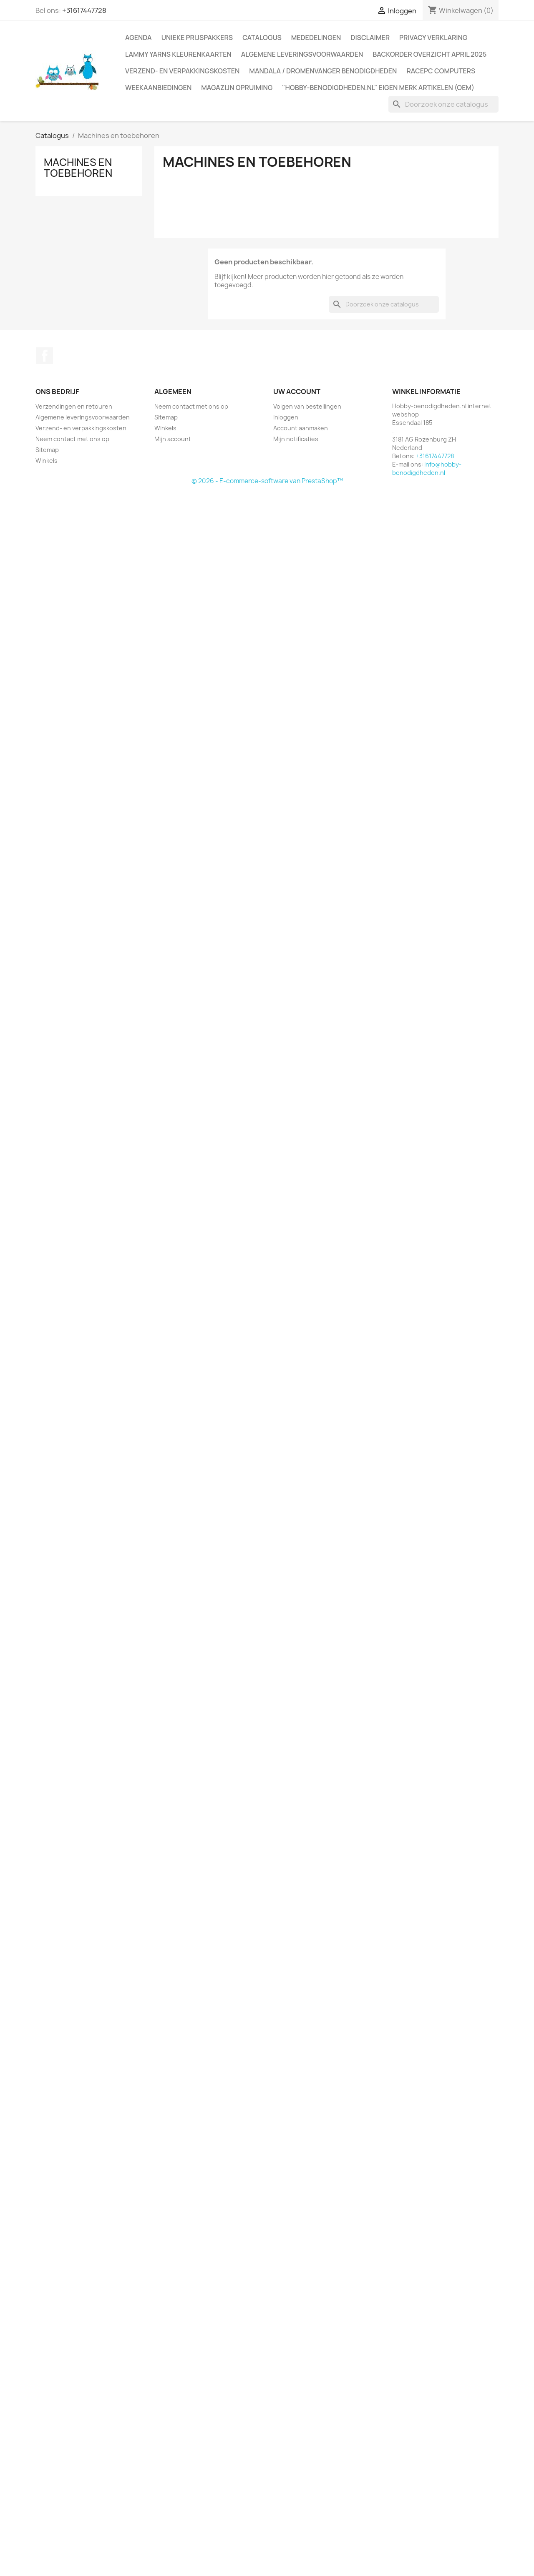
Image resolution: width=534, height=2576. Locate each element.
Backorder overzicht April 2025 (429, 54)
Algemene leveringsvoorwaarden (302, 54)
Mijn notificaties (295, 439)
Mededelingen (316, 37)
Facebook (44, 355)
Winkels (46, 460)
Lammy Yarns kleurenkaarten (178, 54)
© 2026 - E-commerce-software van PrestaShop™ (267, 481)
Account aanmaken (300, 428)
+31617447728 (84, 10)
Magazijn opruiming (236, 87)
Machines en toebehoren (78, 167)
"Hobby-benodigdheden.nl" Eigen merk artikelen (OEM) (378, 87)
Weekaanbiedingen (158, 87)
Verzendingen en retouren (73, 406)
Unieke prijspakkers (197, 37)
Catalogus (262, 37)
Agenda (138, 37)
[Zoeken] (443, 104)
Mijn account (172, 439)
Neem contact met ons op (72, 439)
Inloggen (285, 417)
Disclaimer (370, 37)
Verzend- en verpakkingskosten (182, 70)
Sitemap (47, 450)
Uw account (296, 391)
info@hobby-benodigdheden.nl (426, 468)
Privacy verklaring (433, 37)
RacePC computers (440, 70)
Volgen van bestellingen (307, 406)
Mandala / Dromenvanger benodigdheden (323, 70)
